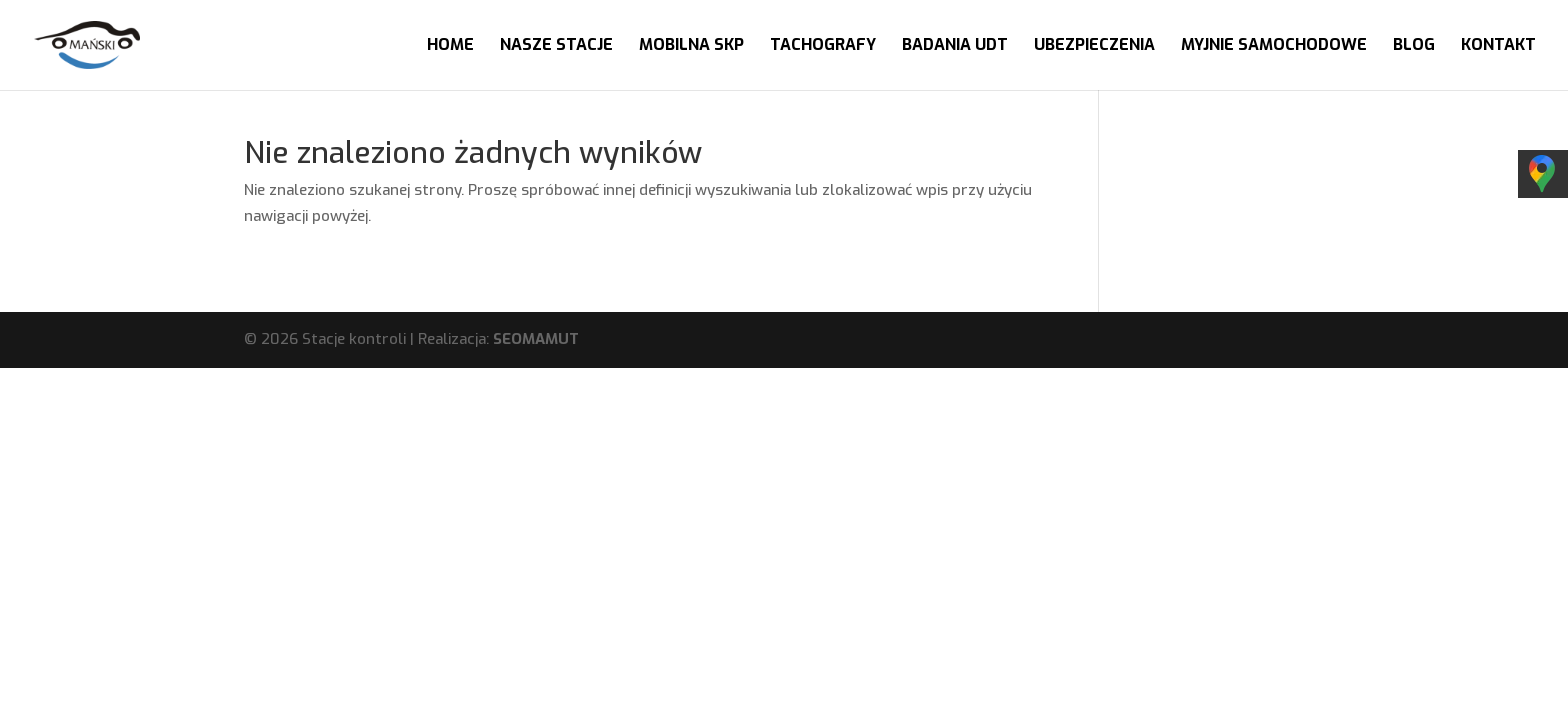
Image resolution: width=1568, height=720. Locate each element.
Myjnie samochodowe (1274, 46)
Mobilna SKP (691, 46)
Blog (1414, 46)
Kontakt (1498, 46)
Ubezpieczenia (1094, 46)
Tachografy (823, 46)
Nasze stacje (556, 46)
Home (450, 46)
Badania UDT (955, 46)
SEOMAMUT (536, 339)
